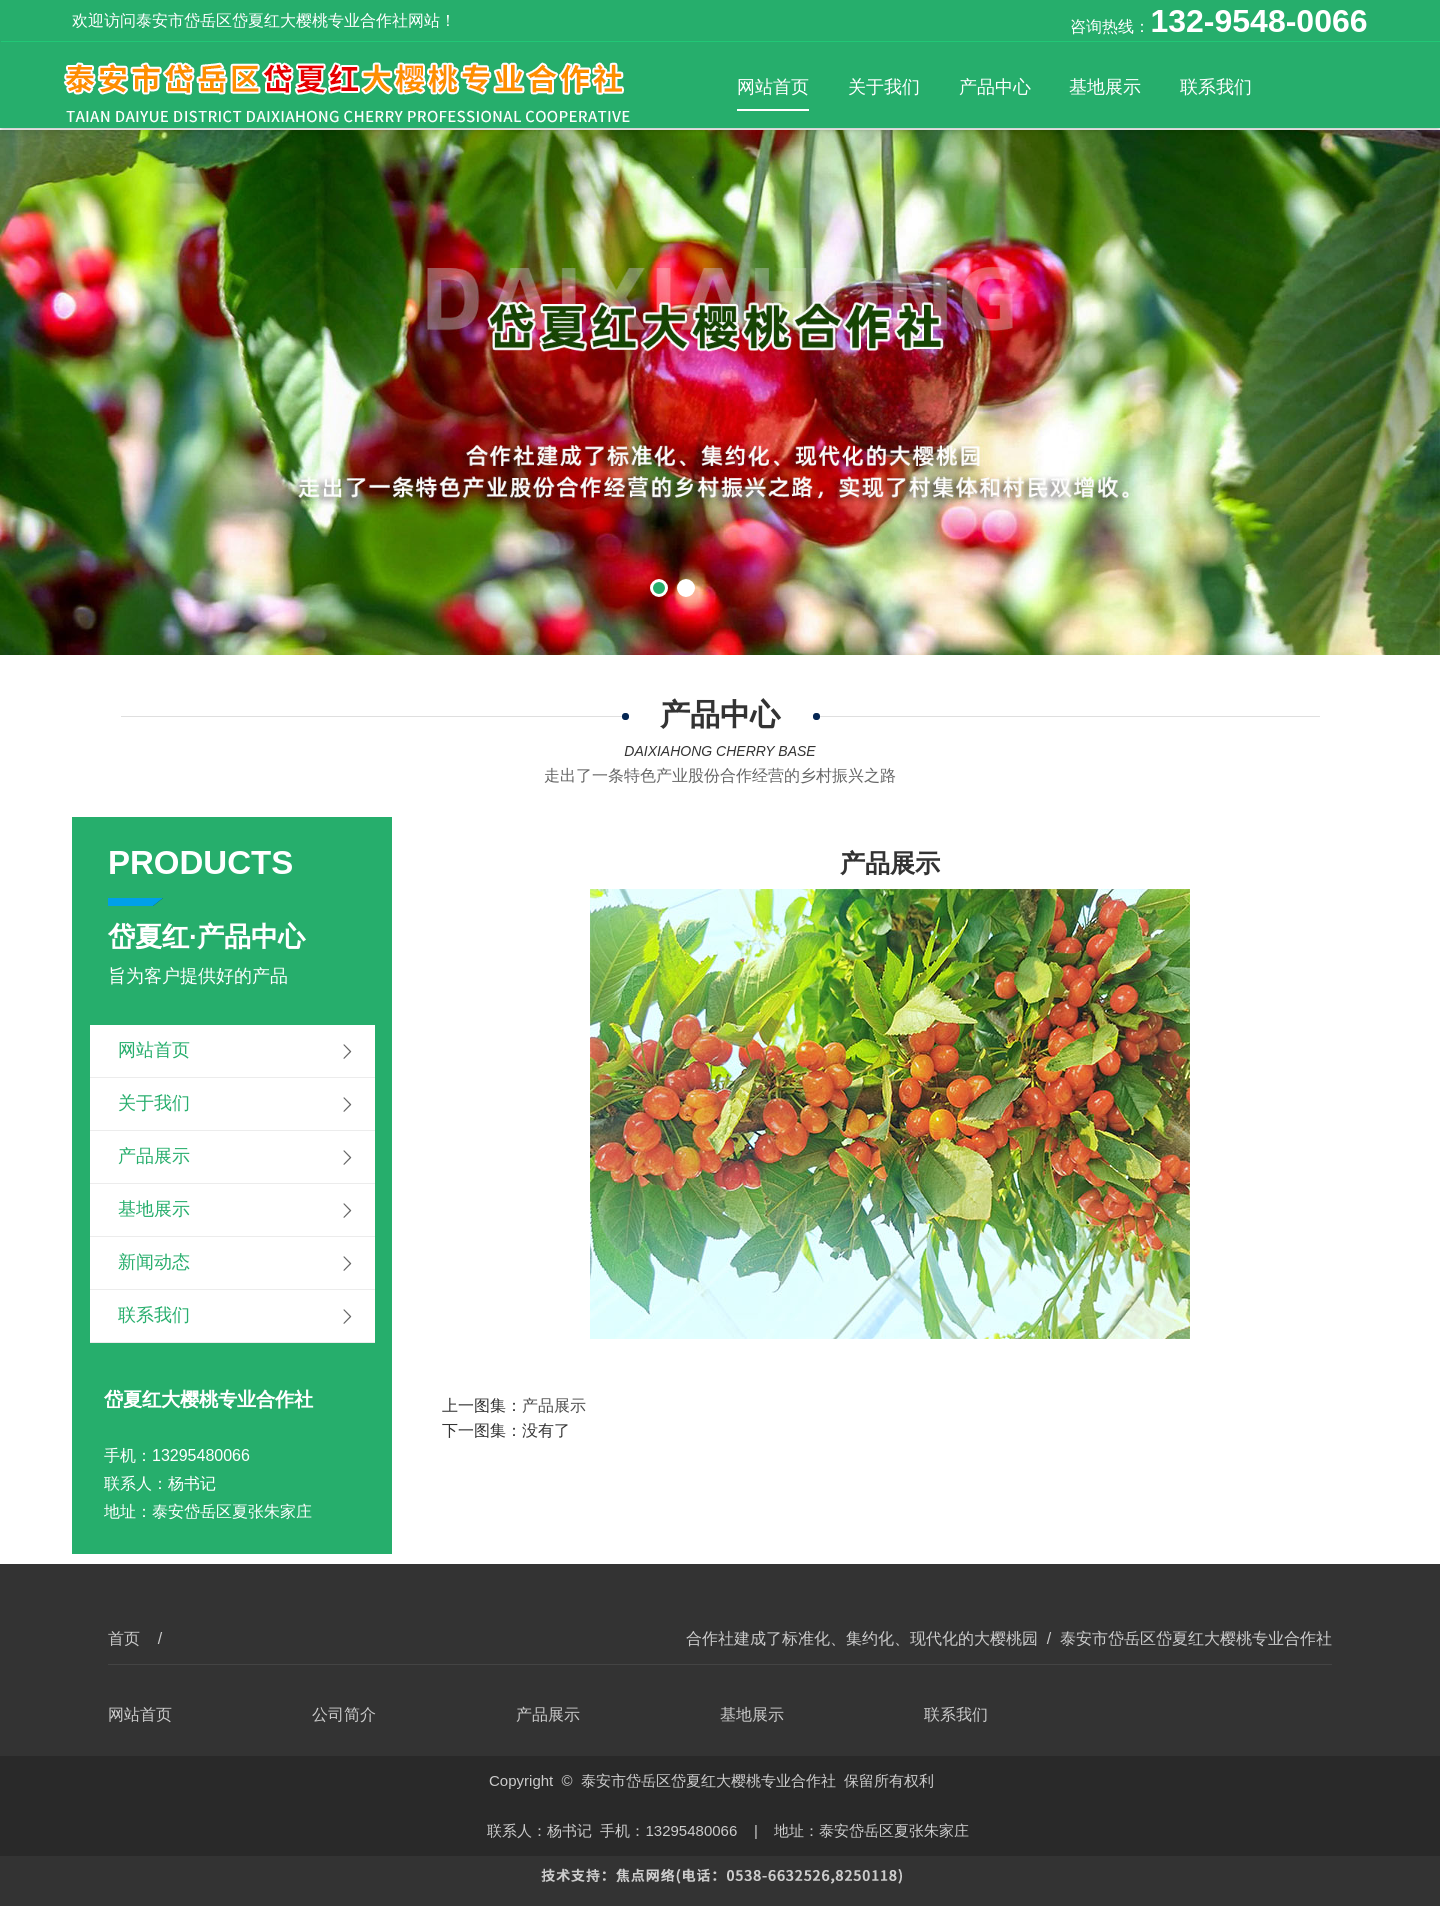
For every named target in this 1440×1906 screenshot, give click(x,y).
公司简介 (344, 1714)
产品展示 (154, 1156)
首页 (124, 1638)
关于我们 (884, 87)
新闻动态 (154, 1262)
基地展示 (1105, 87)
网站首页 (773, 87)
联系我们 (1216, 87)
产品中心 (995, 87)
